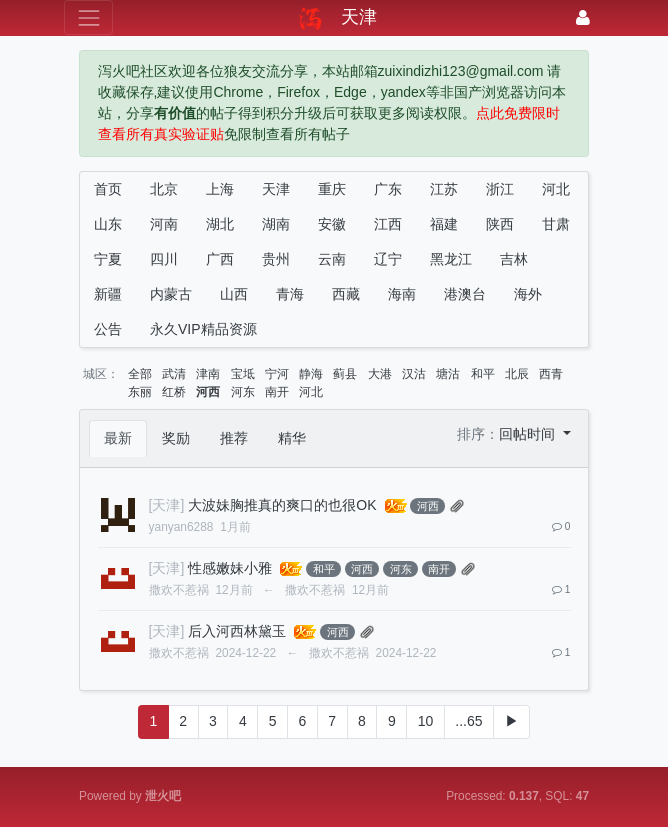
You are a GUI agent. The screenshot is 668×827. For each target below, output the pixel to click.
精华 (292, 438)
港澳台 (465, 294)
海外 (528, 294)
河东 (243, 392)
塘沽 (448, 374)
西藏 (346, 294)
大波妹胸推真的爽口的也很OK (282, 505)
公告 (108, 329)
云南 (332, 259)
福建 (444, 224)
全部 (140, 374)
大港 (380, 374)
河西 (208, 392)
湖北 (220, 224)
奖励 (176, 438)
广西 (220, 259)
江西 (388, 224)
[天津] (167, 505)
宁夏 (108, 259)
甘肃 (556, 224)
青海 (290, 294)
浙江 (500, 189)
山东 (108, 224)
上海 (220, 189)
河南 (164, 224)
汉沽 (414, 374)
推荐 (234, 438)
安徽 (332, 224)
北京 (164, 189)
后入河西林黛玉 (237, 631)
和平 (483, 374)
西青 (551, 374)
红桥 (174, 392)
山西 (234, 294)
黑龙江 (451, 259)
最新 (118, 438)
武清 (174, 374)
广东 (388, 189)
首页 (108, 189)
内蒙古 (171, 294)
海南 (402, 294)
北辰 (517, 374)
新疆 (108, 294)
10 (426, 721)
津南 (208, 374)
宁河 (277, 374)
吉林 (514, 259)
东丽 (140, 392)
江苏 (444, 189)
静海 (311, 374)
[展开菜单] (88, 17)
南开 (277, 392)
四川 (164, 259)
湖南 (276, 224)
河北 (556, 189)
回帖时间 (529, 434)
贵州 (276, 259)
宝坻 (243, 374)
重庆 (332, 189)
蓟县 (345, 374)
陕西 (500, 224)
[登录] (583, 17)
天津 (276, 189)
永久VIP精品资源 (203, 329)
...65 (468, 721)
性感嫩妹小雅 (230, 568)
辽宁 (388, 259)
